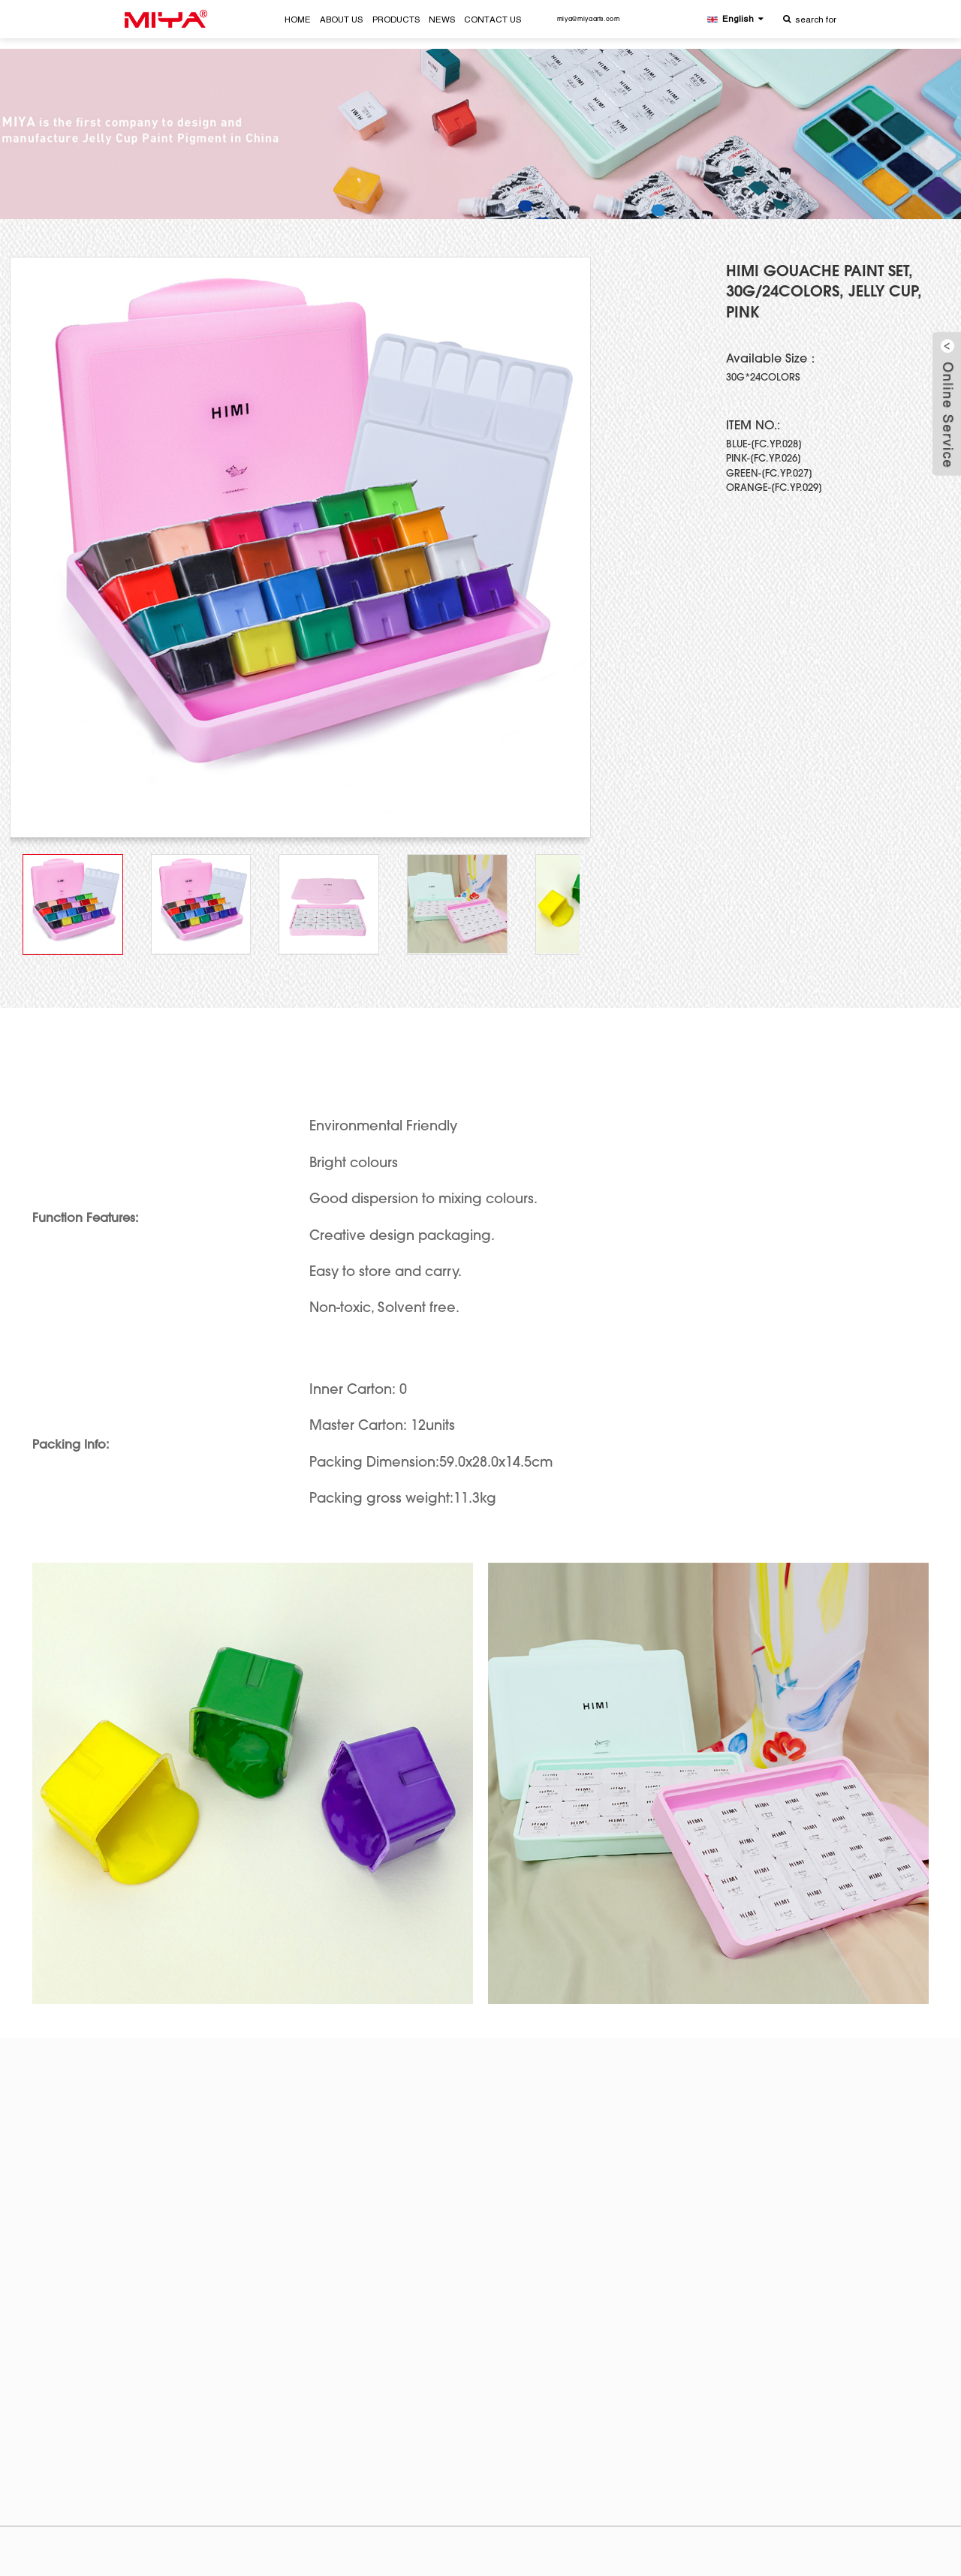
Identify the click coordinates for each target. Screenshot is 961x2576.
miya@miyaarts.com (588, 20)
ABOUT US (341, 19)
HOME (298, 19)
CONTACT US (492, 19)
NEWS (442, 19)
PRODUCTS (396, 19)
